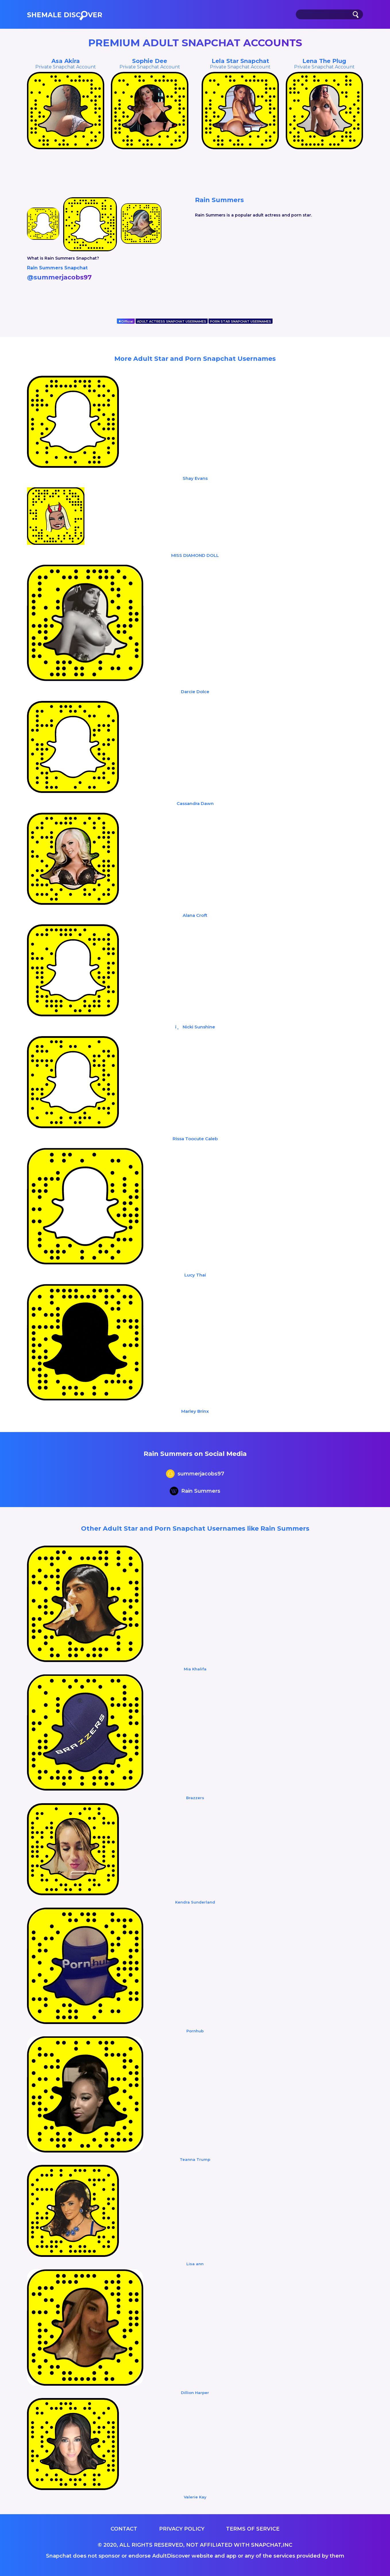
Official (125, 321)
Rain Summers (195, 1491)
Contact (124, 2529)
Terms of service (252, 2529)
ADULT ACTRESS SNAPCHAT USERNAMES (171, 321)
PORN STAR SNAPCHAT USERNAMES (240, 321)
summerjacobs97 (195, 1474)
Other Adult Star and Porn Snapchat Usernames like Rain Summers (195, 1528)
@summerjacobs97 (59, 277)
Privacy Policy (181, 2529)
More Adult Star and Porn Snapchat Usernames (195, 359)
